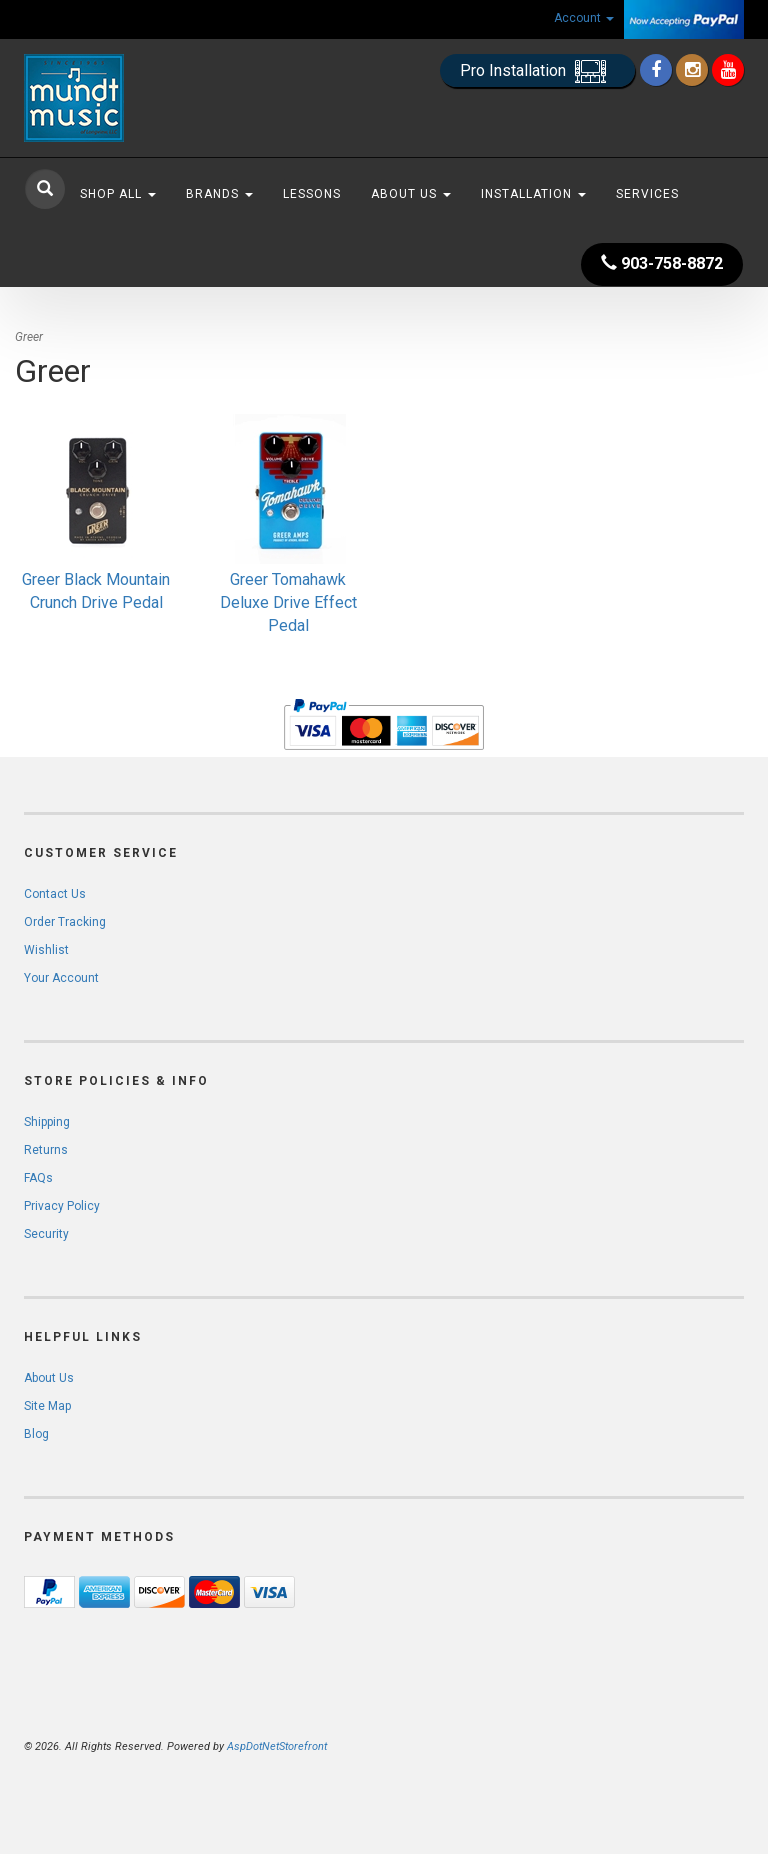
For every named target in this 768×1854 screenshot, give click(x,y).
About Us (411, 194)
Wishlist (46, 950)
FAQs (38, 1178)
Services (647, 194)
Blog (36, 1434)
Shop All (118, 194)
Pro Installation (537, 71)
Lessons (312, 194)
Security (46, 1234)
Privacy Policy (62, 1206)
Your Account (61, 978)
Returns (46, 1150)
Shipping (47, 1122)
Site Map (47, 1406)
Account (584, 18)
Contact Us (55, 894)
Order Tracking (65, 922)
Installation (533, 194)
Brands (219, 194)
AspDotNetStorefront (277, 1746)
